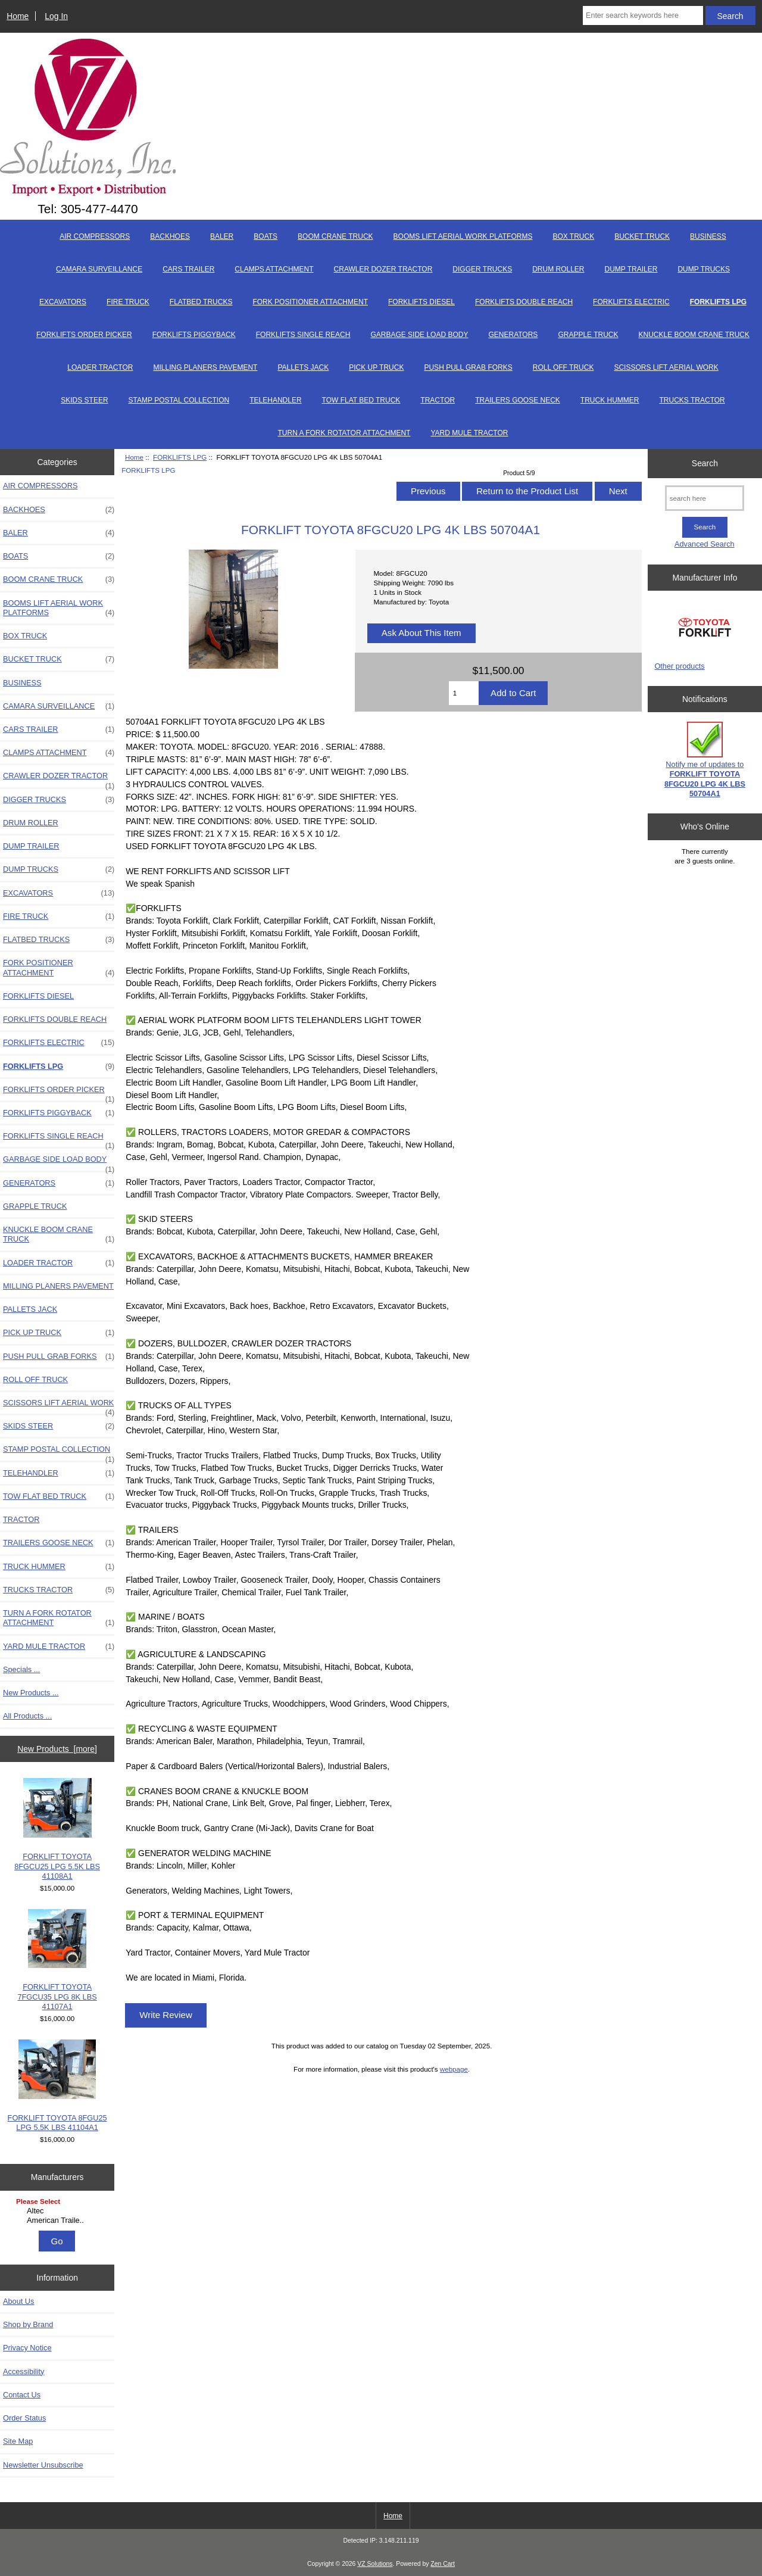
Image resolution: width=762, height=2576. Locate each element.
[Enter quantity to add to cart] (464, 693)
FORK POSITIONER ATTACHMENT (310, 302)
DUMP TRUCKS (703, 269)
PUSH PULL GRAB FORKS (468, 367)
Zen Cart (442, 2564)
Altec (58, 2211)
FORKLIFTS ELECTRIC (631, 302)
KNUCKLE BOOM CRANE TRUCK (694, 334)
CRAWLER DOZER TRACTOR (383, 269)
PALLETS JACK (303, 367)
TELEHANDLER (275, 400)
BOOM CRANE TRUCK (335, 236)
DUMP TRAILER (631, 269)
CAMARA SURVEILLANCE (99, 269)
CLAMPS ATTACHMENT (274, 269)
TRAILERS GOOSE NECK (517, 400)
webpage (454, 2069)
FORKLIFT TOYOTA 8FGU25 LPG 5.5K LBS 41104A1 (57, 2085)
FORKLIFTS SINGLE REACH (303, 334)
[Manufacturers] (57, 2211)
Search (705, 463)
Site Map (18, 2441)
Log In (56, 16)
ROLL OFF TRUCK (563, 367)
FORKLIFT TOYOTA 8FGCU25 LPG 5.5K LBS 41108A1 (57, 1829)
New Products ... (31, 1692)
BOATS (265, 236)
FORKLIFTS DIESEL (421, 302)
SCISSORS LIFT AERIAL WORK (666, 367)
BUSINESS (708, 236)
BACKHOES (170, 236)
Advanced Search (704, 543)
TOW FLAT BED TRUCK (361, 400)
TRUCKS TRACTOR (692, 400)
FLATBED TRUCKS (201, 302)
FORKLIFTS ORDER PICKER (84, 334)
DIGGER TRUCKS (482, 269)
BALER (221, 236)
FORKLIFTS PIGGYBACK (194, 334)
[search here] (704, 498)
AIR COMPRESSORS (95, 236)
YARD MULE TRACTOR (469, 433)
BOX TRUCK (573, 236)
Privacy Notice (27, 2347)
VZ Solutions (374, 2564)
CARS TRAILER (188, 269)
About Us (18, 2301)
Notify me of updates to (704, 760)
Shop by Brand (28, 2324)
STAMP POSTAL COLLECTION (179, 400)
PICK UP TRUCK (376, 367)
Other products (679, 666)
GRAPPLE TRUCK (588, 334)
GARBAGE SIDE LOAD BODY (419, 334)
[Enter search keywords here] (643, 15)
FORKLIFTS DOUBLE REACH (524, 302)
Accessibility (23, 2371)
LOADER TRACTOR (100, 367)
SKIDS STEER (84, 400)
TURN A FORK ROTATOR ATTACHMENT (344, 433)
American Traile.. (58, 2220)
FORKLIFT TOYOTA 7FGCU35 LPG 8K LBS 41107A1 (56, 1960)
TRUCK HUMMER (609, 400)
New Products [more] (57, 1749)
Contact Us (21, 2394)
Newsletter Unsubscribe (43, 2464)
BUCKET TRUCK (642, 236)
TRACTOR (437, 400)
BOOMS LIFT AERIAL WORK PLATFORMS (463, 236)
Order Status (24, 2417)
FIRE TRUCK (128, 302)
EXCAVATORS (62, 302)
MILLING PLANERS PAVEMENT (205, 367)
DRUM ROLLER (558, 269)
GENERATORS (513, 334)
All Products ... (27, 1715)
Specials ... (21, 1669)
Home (18, 16)
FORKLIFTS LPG (180, 457)
